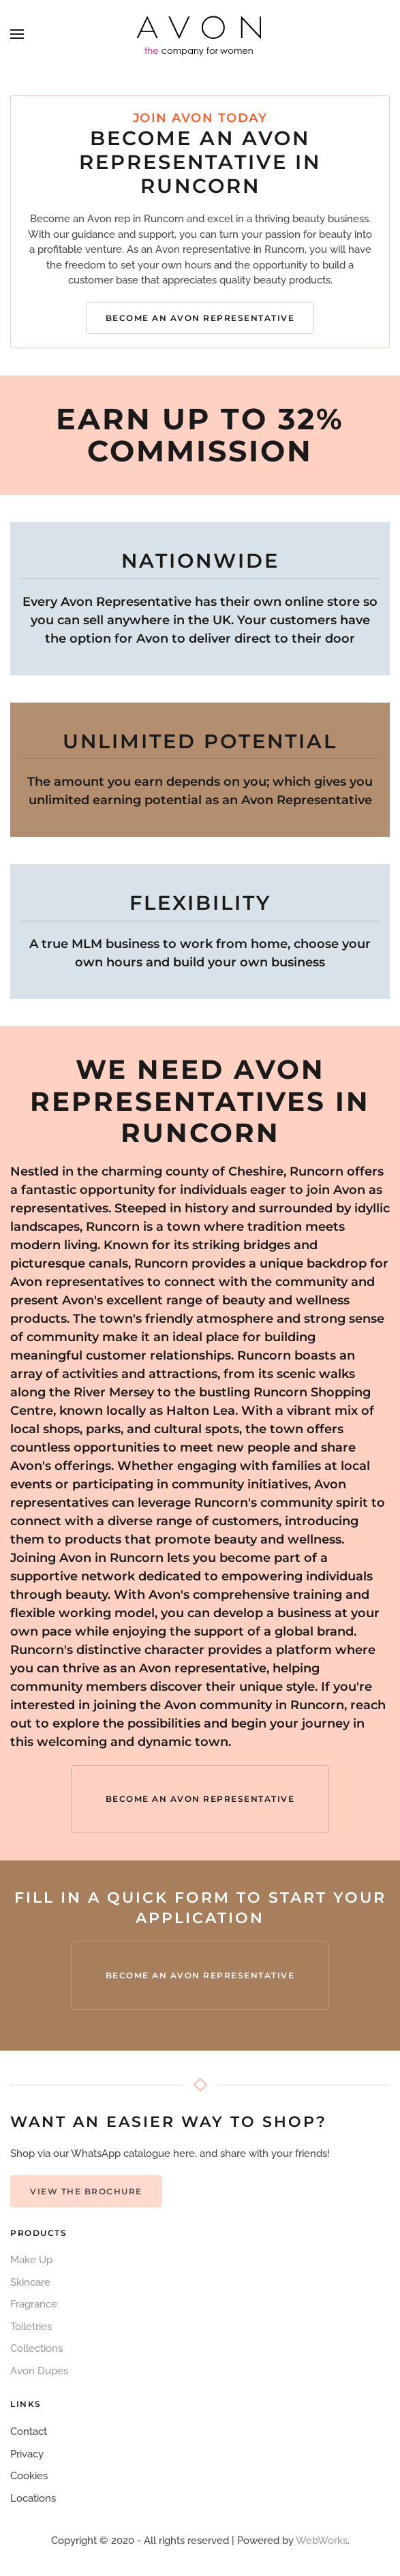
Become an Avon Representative (200, 318)
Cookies (29, 2476)
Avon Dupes (39, 2371)
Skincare (30, 2282)
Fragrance (33, 2304)
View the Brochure (86, 2191)
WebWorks (322, 2540)
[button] (17, 34)
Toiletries (31, 2326)
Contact (28, 2431)
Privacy (27, 2454)
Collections (36, 2348)
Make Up (31, 2260)
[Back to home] (200, 34)
